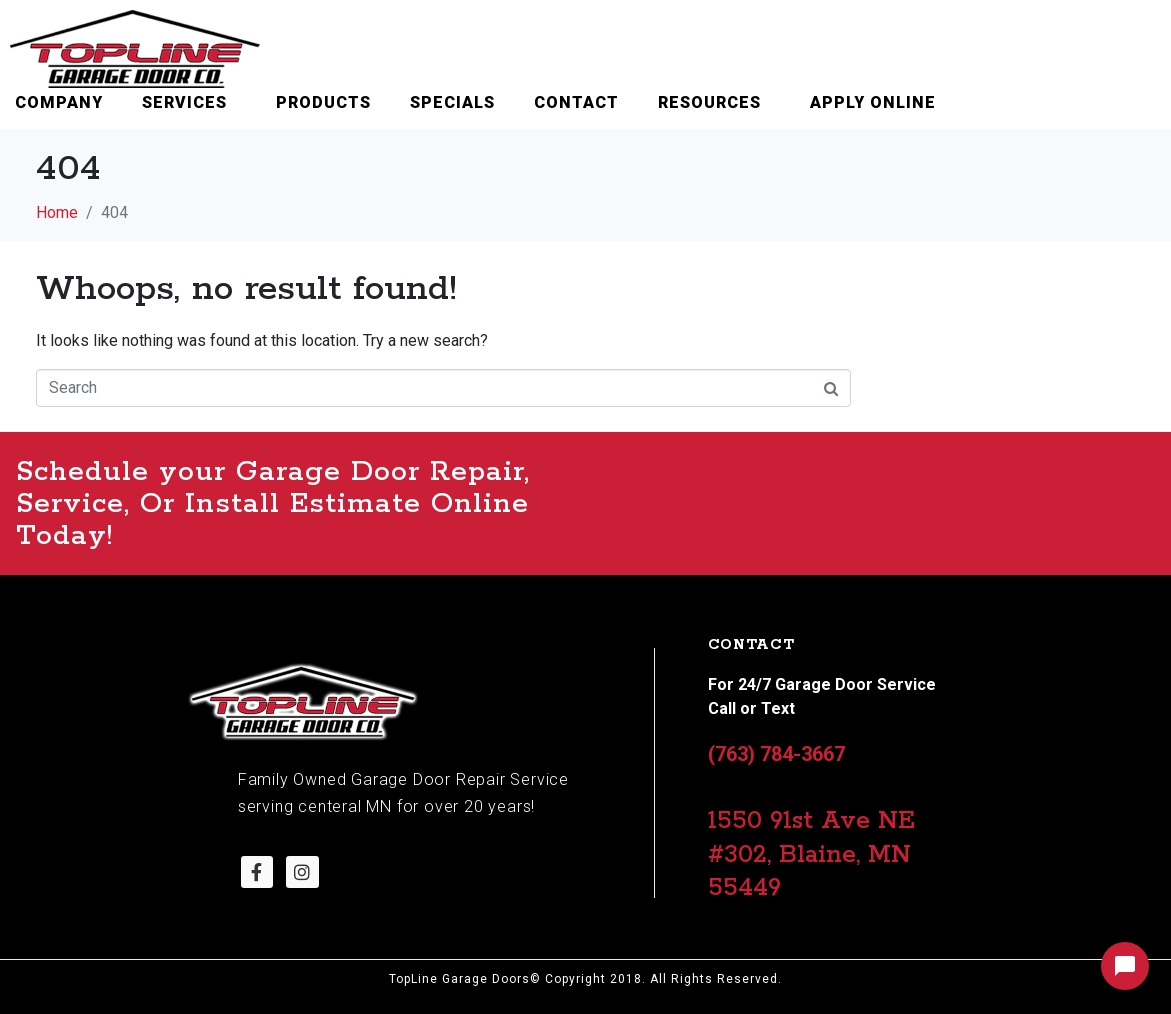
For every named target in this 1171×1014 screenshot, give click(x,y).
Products (323, 102)
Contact (576, 102)
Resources (709, 102)
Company (59, 102)
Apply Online (873, 102)
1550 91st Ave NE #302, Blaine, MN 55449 (811, 854)
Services (184, 102)
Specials (452, 102)
